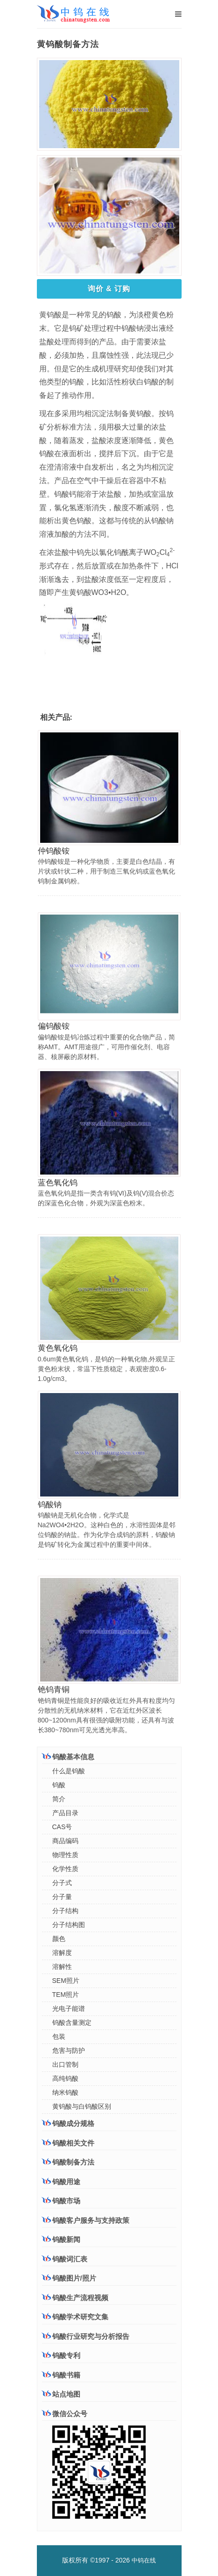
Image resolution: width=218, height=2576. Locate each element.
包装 (58, 2036)
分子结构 (65, 1910)
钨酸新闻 (61, 2239)
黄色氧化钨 (57, 1348)
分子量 (62, 1896)
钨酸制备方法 (68, 2162)
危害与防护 (68, 2050)
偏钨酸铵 (54, 1026)
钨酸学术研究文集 (75, 2317)
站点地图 (61, 2394)
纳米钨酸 (65, 2092)
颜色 (58, 1938)
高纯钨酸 (65, 2078)
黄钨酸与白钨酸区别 (81, 2106)
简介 (58, 1799)
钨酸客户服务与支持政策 (85, 2220)
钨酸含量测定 (71, 2022)
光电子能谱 (68, 2008)
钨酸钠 (50, 1504)
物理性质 (65, 1855)
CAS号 (62, 1827)
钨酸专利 (61, 2355)
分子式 (62, 1882)
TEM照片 (65, 1994)
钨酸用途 (61, 2181)
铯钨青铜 (54, 1689)
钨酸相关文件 (68, 2143)
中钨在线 (144, 2560)
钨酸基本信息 (68, 1756)
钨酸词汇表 (64, 2259)
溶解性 (62, 1966)
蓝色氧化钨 (57, 1182)
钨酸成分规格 (68, 2123)
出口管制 (65, 2064)
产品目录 (65, 1813)
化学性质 (65, 1868)
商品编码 (65, 1841)
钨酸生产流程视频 (75, 2298)
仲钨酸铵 (54, 851)
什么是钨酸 (68, 1771)
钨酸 (58, 1785)
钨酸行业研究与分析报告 (85, 2336)
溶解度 (62, 1952)
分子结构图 (68, 1924)
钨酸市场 (61, 2200)
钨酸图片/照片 (69, 2278)
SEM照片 (65, 1980)
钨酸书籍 (61, 2375)
